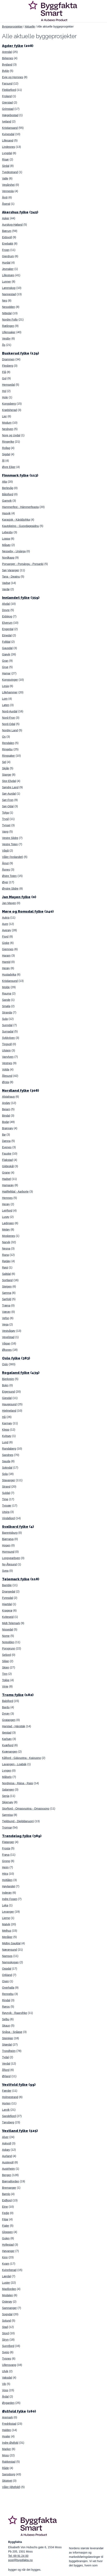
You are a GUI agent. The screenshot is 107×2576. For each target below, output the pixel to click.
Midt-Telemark (11, 1623)
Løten (5, 705)
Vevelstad (8, 1337)
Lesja (5, 686)
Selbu (5, 2019)
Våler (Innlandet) (12, 857)
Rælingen (8, 325)
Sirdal (5, 165)
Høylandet (8, 1886)
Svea (5, 1570)
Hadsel (6, 1179)
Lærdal (6, 2276)
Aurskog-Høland (12, 224)
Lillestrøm (8, 275)
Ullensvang (9, 2365)
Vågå (5, 850)
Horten (6, 2103)
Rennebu (8, 1994)
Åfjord (6, 2069)
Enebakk (7, 243)
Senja (5, 1796)
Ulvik (5, 2371)
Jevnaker (8, 269)
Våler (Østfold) (11, 2487)
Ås (3, 344)
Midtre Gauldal (11, 1943)
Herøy (6, 968)
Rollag (6, 448)
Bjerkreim (8, 1379)
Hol (4, 391)
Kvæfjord (7, 1745)
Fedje (5, 2213)
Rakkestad (8, 2461)
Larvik (6, 2109)
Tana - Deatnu (11, 576)
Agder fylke (12, 46)
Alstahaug (8, 1096)
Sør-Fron (7, 800)
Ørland (6, 2076)
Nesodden (8, 306)
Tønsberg (8, 2122)
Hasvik (6, 513)
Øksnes (7, 1349)
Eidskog (7, 616)
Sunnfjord (8, 2346)
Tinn (5, 1673)
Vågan (6, 1343)
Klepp (5, 1429)
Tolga (5, 812)
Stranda (7, 1012)
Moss (5, 2455)
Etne (5, 2206)
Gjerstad (7, 102)
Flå (4, 372)
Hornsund (8, 1551)
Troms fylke (13, 1695)
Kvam (5, 2263)
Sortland (7, 1280)
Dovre (6, 610)
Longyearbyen (11, 1558)
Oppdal (6, 1968)
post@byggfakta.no (20, 2560)
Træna (6, 1305)
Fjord (5, 936)
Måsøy (6, 545)
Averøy (6, 930)
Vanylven (8, 1056)
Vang (5, 831)
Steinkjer (7, 2038)
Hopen (6, 1545)
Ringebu (7, 749)
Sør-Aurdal (9, 793)
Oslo (5, 1364)
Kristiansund (10, 980)
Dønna (6, 1141)
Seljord (6, 1654)
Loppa (6, 538)
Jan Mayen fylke (16, 897)
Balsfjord (7, 1701)
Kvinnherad (9, 2270)
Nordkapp (8, 557)
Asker (5, 218)
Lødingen (8, 1223)
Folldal (6, 641)
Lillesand (7, 140)
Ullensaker (8, 332)
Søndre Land (10, 787)
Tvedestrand (10, 172)
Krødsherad (9, 410)
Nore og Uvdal (11, 435)
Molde (6, 987)
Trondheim (8, 2051)
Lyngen (6, 1770)
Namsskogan (10, 1962)
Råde (5, 2468)
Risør (5, 159)
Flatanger (8, 1842)
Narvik (6, 1242)
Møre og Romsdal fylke (23, 911)
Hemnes (7, 1197)
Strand (6, 1486)
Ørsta (5, 1082)
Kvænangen (9, 1751)
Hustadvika (9, 974)
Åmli (5, 197)
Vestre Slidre (10, 838)
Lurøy (5, 1216)
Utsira (6, 1512)
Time (5, 1499)
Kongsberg (9, 403)
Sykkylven (8, 1037)
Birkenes (7, 58)
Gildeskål (8, 1166)
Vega (5, 1324)
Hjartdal (7, 1604)
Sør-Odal (8, 806)
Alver (5, 2137)
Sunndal (7, 1025)
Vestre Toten (10, 844)
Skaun (6, 2025)
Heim (5, 1867)
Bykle (5, 70)
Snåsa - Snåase (12, 2032)
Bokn (5, 1385)
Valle (5, 178)
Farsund (7, 83)
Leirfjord (7, 1210)
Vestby (6, 338)
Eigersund (8, 1391)
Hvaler (6, 2436)
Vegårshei (8, 184)
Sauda (6, 1461)
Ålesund (7, 1075)
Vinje (5, 1686)
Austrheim (8, 2168)
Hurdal (6, 262)
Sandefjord (9, 2116)
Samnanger (9, 2308)
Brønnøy (7, 1128)
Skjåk (5, 768)
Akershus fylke (15, 212)
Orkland (7, 1975)
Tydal (5, 2057)
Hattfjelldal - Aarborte (15, 1191)
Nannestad (9, 294)
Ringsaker (8, 755)
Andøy (6, 1103)
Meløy (6, 1229)
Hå (4, 1417)
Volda (5, 1069)
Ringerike (8, 441)
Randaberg (9, 1448)
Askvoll (6, 2143)
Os (4, 736)
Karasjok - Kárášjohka (16, 519)
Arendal (7, 51)
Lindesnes (8, 146)
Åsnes (6, 869)
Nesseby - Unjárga (14, 551)
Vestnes (7, 1063)
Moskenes (8, 1235)
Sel (4, 762)
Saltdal (6, 1273)
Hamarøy (8, 1185)
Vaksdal (7, 2377)
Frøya (6, 1854)
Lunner (6, 281)
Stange (6, 774)
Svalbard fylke (15, 1527)
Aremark (7, 2417)
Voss (5, 2390)
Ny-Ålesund (9, 1564)
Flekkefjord (9, 89)
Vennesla (8, 191)
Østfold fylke (14, 2411)
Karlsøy (7, 1739)
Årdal (5, 2396)
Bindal (6, 1115)
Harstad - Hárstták (13, 1726)
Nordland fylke (15, 1090)
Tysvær (6, 1505)
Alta (4, 481)
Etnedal (7, 635)
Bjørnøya (8, 1539)
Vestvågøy (8, 1330)
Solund (6, 2320)
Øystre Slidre (10, 888)
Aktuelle (30, 26)
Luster (6, 2282)
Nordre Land (10, 730)
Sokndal (7, 1467)
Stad (5, 2327)
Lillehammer (9, 692)
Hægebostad (10, 115)
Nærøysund (9, 1949)
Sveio (5, 2352)
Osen (5, 1981)
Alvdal (6, 603)
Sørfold (6, 1299)
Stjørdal (7, 2044)
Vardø (6, 589)
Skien (5, 1667)
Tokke (6, 1680)
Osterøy (7, 2301)
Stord (5, 2333)
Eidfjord (7, 2200)
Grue (5, 667)
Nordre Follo (10, 319)
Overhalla (8, 1987)
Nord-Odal (8, 724)
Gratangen (8, 1720)
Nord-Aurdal (9, 711)
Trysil (5, 819)
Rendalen (8, 743)
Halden (6, 2430)
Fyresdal (7, 1597)
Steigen (7, 1286)
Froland (7, 96)
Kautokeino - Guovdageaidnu (20, 526)
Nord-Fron (8, 717)
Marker (6, 2449)
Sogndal (7, 2314)
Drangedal (8, 1591)
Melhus (6, 1930)
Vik (4, 2384)
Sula (5, 1018)
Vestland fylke (15, 2131)
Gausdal (7, 648)
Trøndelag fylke (17, 1836)
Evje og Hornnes (12, 77)
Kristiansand (10, 127)
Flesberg (7, 365)
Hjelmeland (9, 1410)
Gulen (6, 2238)
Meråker (7, 1937)
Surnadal (7, 1031)
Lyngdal (7, 153)
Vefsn (5, 1318)
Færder (6, 2090)
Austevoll (8, 2162)
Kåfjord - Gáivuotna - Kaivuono (21, 1758)
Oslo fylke (11, 1358)
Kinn (5, 2257)
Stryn (5, 2339)
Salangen (8, 1789)
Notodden (8, 1642)
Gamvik (7, 500)
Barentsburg (9, 1532)
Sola (5, 1474)
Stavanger (8, 1480)
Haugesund (9, 1404)
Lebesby (7, 532)
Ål (3, 460)
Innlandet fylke (16, 598)
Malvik (6, 1924)
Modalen (7, 2295)
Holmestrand (10, 2097)
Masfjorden (9, 2289)
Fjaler (5, 2225)
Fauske (6, 1153)
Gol (4, 378)
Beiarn (6, 1109)
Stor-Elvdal (9, 781)
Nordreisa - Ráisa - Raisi (17, 1783)
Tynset (6, 825)
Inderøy (7, 1892)
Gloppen (7, 2232)
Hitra (5, 1873)
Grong (6, 1861)
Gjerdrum (8, 256)
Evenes (7, 1147)
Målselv (7, 1777)
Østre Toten (9, 876)
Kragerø (7, 1610)
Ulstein (6, 1050)
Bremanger (9, 2187)
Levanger (8, 1911)
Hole (5, 397)
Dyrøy (6, 1713)
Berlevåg (7, 488)
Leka (5, 1905)
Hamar (6, 673)
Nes (4, 300)
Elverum (7, 622)
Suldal (6, 1493)
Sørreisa (7, 1814)
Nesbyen (7, 429)
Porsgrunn (8, 1648)
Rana (5, 1254)
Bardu (6, 1707)
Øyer (5, 882)
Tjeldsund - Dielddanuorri (18, 1821)
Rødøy (6, 1261)
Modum (7, 422)
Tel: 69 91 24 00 (18, 2555)
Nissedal (7, 1629)
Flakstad (7, 1160)
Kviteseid (8, 1616)
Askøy (6, 2149)
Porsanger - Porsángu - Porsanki (23, 564)
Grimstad (8, 108)
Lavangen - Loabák (14, 1764)
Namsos (7, 1956)
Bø (4, 1134)
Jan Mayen (9, 903)
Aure (5, 923)
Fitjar (5, 2219)
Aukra (6, 917)
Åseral (6, 203)
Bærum (6, 231)
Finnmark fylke (15, 475)
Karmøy (7, 1423)
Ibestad (6, 1732)
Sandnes (7, 1455)
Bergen (6, 2175)
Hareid (6, 961)
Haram (6, 955)
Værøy (6, 1311)
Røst (5, 1267)
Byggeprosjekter (12, 26)
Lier (4, 416)
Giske (5, 942)
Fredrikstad (9, 2423)
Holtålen (7, 1880)
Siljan (5, 1661)
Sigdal (6, 454)
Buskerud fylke (15, 353)
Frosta (6, 1848)
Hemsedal (8, 384)
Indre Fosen (9, 1899)
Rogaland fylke (15, 1373)
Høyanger (8, 2251)
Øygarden (8, 2402)
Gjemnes (7, 949)
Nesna (6, 1248)
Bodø (5, 1122)
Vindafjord (8, 1518)
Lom (5, 698)
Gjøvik (6, 654)
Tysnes (6, 2358)
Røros (6, 2006)
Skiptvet (7, 2480)
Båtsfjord (7, 494)
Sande (6, 999)
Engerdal (7, 629)
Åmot (5, 863)
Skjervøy (7, 1802)
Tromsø (7, 1827)
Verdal (6, 2063)
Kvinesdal (8, 134)
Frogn (6, 250)
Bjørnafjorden (10, 2181)
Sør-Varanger (10, 570)
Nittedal (7, 313)
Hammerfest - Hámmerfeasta (20, 507)
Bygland (7, 64)
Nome (6, 1635)
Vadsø (6, 583)
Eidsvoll (7, 237)
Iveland (6, 121)
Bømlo (6, 2194)
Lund (5, 1442)
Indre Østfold (10, 2442)
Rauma (6, 993)
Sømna (6, 1292)
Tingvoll (7, 1044)
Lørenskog (8, 288)
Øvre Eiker (8, 467)
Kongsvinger (10, 679)
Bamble (7, 1585)
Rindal (6, 2000)
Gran (5, 660)
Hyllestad (8, 2244)
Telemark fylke (15, 1579)
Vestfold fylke (15, 2085)
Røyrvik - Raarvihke (14, 2013)
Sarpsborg (8, 2474)
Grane (6, 1172)
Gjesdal (7, 1398)
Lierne (6, 1918)
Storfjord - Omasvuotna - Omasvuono (25, 1808)
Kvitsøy (6, 1436)
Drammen (8, 359)
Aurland (7, 2156)
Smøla (6, 1006)
